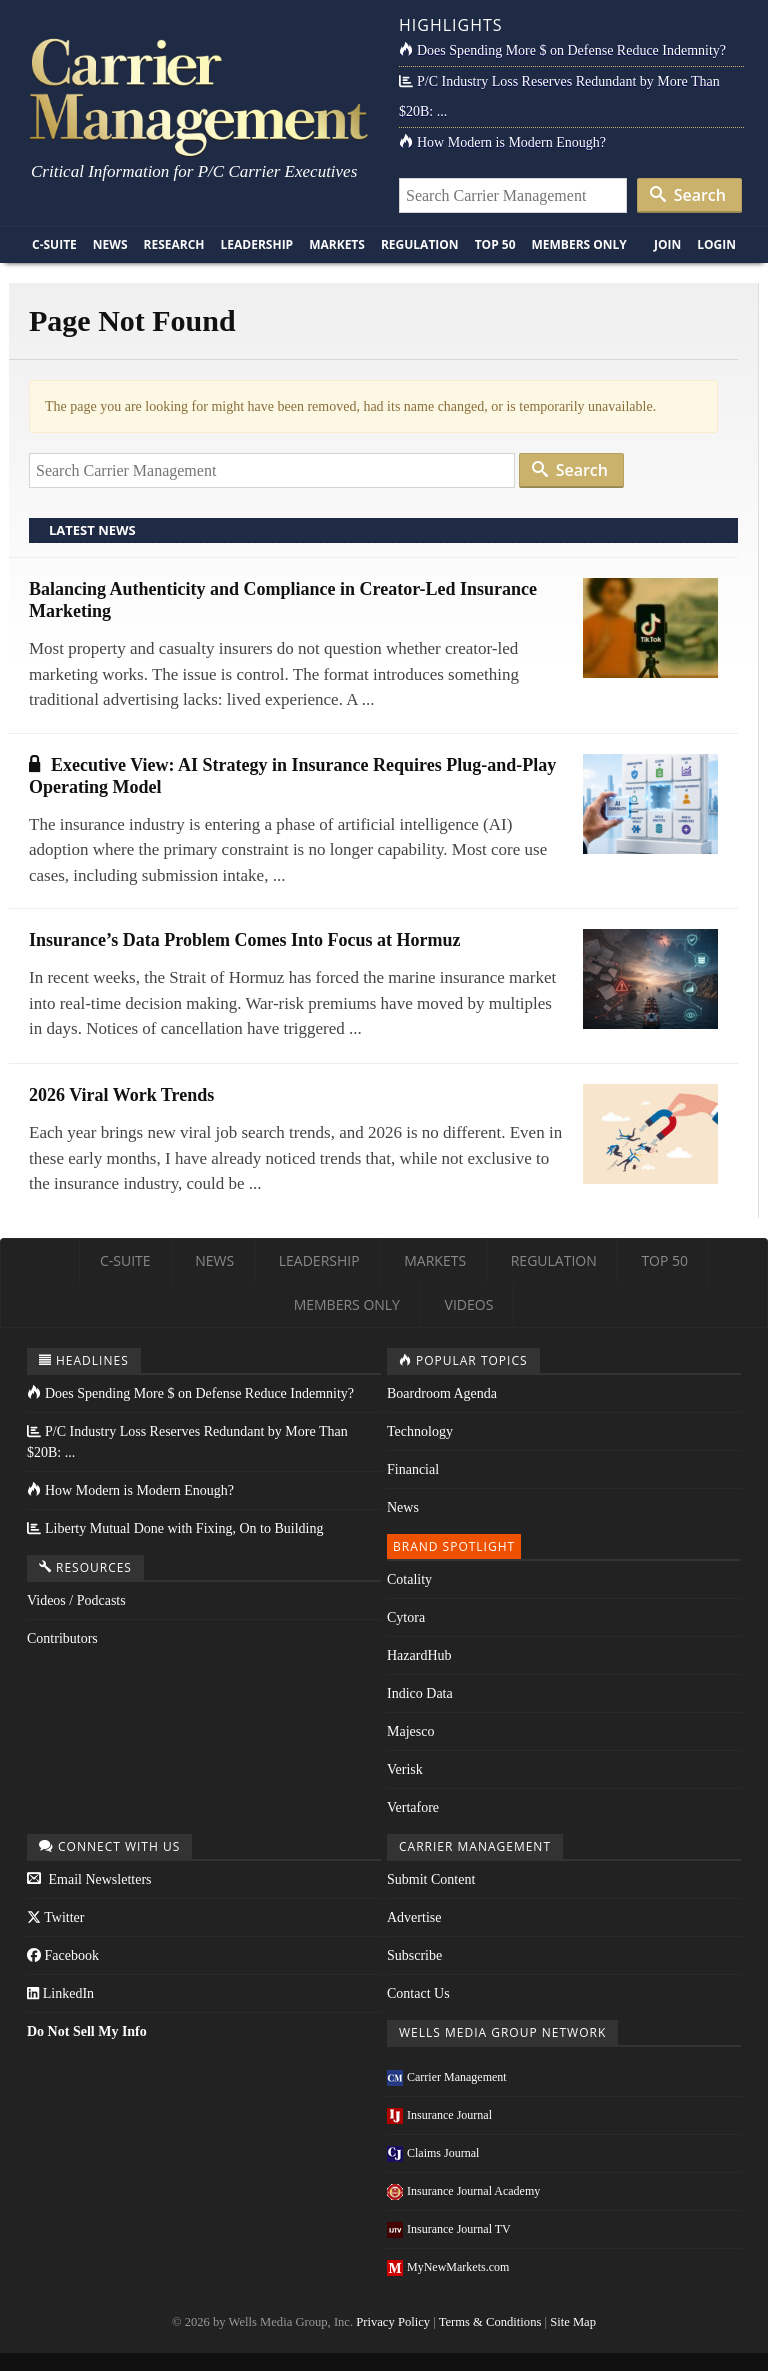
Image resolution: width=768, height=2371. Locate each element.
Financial (413, 1469)
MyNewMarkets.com (448, 2267)
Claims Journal (433, 2153)
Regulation (420, 244)
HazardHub (419, 1655)
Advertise (414, 1917)
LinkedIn (60, 1993)
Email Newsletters (89, 1879)
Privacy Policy (393, 2322)
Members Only (579, 244)
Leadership (257, 244)
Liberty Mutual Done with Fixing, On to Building (175, 1528)
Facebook (63, 1955)
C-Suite (54, 244)
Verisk (405, 1769)
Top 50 (495, 244)
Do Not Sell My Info (87, 2031)
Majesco (410, 1731)
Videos (469, 1304)
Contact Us (418, 1993)
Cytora (406, 1617)
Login (716, 244)
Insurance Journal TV (449, 2229)
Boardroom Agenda (442, 1393)
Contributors (62, 1638)
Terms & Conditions (490, 2322)
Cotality (409, 1579)
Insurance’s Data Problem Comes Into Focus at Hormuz (244, 940)
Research (174, 244)
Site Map (573, 2322)
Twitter (55, 1917)
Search (688, 195)
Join (667, 244)
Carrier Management (447, 2077)
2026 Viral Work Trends (121, 1095)
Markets (337, 244)
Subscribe (414, 1955)
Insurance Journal (439, 2115)
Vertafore (413, 1807)
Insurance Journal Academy (463, 2191)
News (110, 244)
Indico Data (420, 1693)
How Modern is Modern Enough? (502, 142)
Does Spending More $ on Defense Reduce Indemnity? (562, 50)
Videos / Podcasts (76, 1600)
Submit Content (431, 1879)
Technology (420, 1431)
